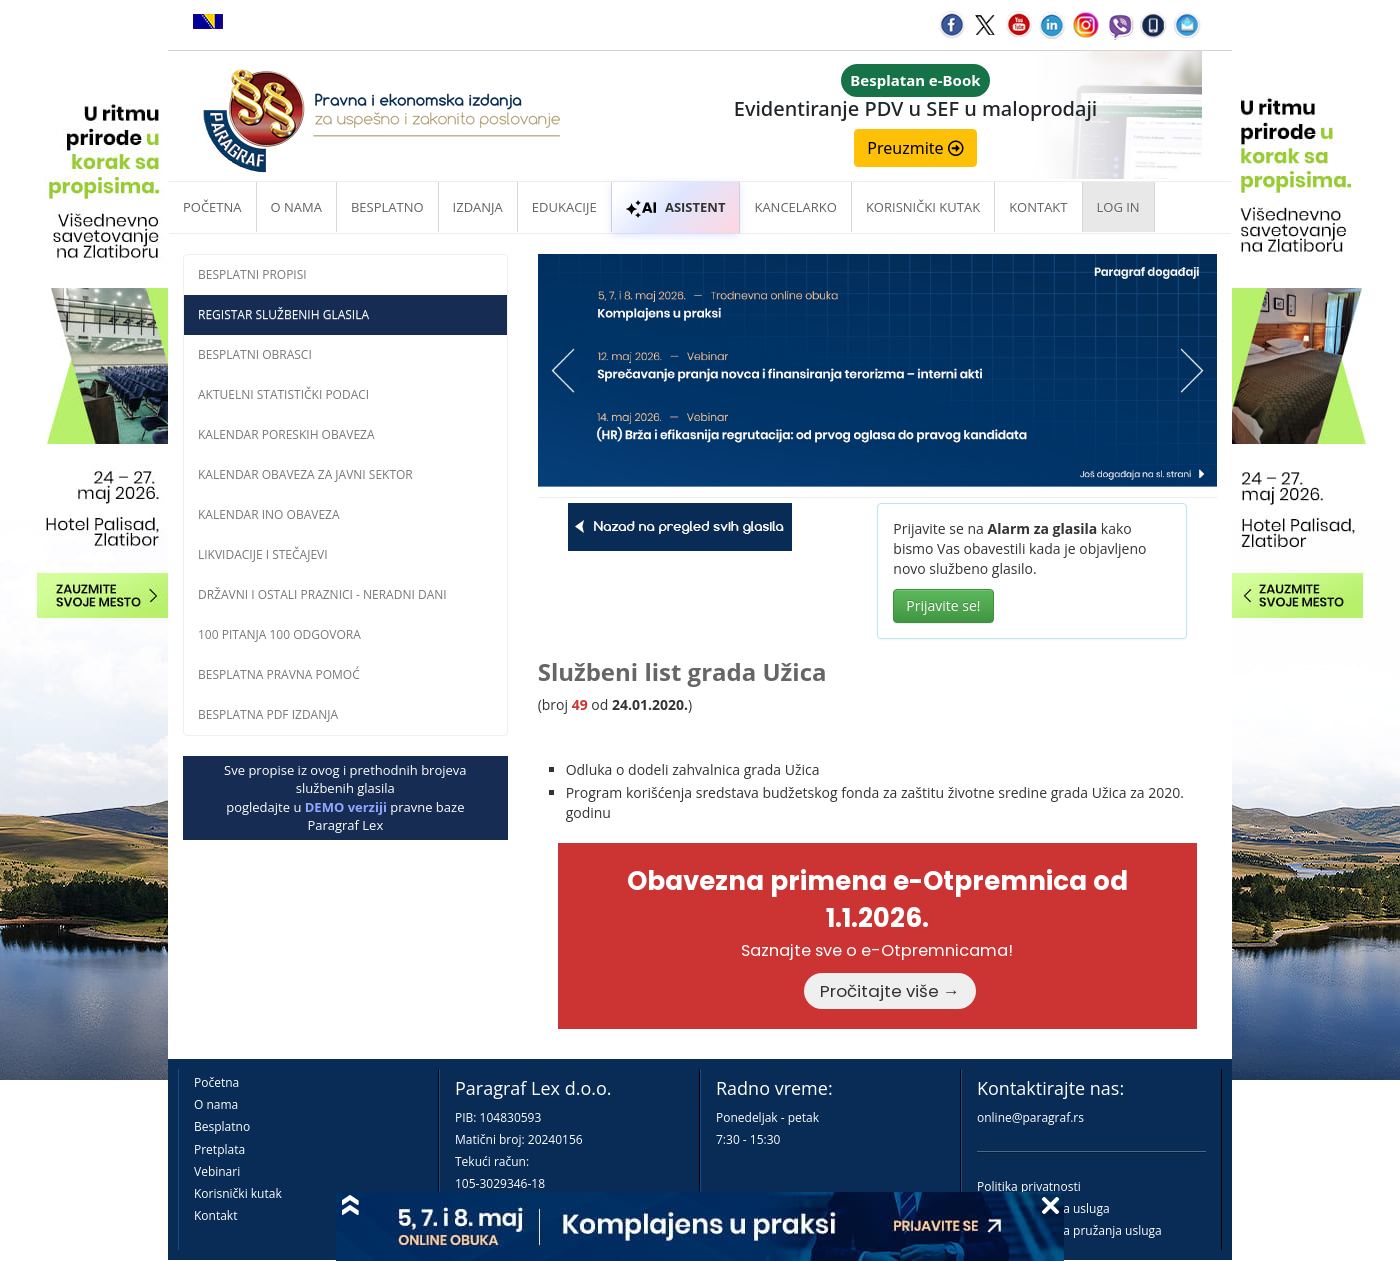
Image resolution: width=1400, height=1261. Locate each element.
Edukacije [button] (564, 207)
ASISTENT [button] (676, 207)
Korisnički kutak (238, 1193)
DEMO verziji (346, 807)
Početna (212, 207)
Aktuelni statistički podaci (283, 394)
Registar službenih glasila (283, 314)
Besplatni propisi (252, 274)
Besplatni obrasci (255, 354)
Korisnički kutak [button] (923, 207)
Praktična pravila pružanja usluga (1069, 1230)
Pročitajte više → (890, 991)
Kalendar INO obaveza (269, 514)
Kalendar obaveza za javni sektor (305, 474)
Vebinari (217, 1171)
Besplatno (387, 207)
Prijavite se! (943, 605)
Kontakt (215, 1215)
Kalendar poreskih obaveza (286, 434)
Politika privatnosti (1029, 1186)
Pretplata (219, 1149)
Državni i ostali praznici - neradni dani (322, 594)
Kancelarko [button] (795, 207)
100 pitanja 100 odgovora (279, 634)
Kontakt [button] (1038, 207)
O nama (296, 207)
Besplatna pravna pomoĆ (279, 674)
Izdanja (478, 207)
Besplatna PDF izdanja (268, 714)
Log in (1118, 207)
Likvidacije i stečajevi (263, 554)
